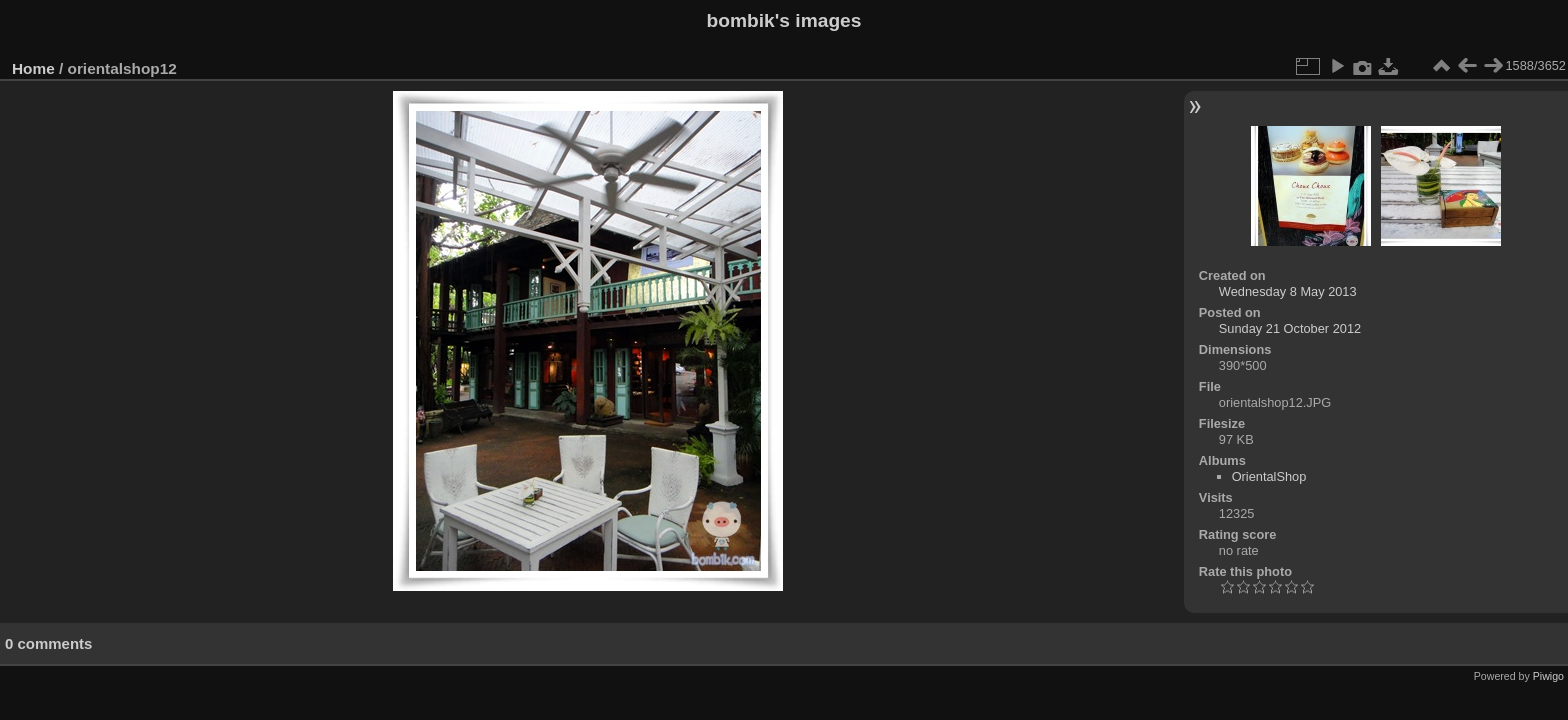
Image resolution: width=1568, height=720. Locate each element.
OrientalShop (1269, 476)
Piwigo (1548, 676)
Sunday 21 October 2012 (1290, 328)
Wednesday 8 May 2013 (1288, 291)
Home (33, 68)
